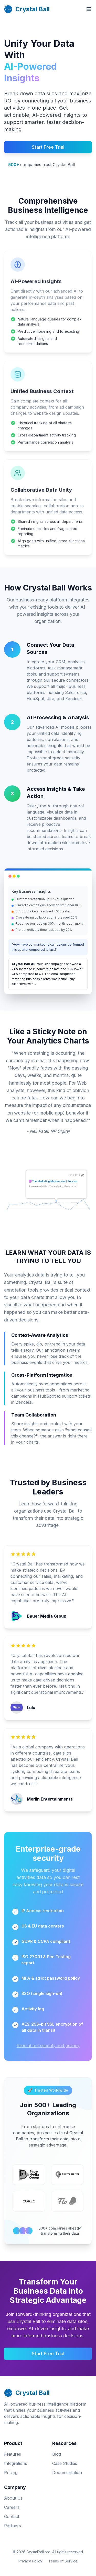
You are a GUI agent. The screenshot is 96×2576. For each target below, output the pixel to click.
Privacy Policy (30, 2561)
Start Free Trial (48, 147)
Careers (11, 2507)
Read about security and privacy (48, 2045)
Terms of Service (63, 2561)
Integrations (15, 2463)
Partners (12, 2525)
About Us (13, 2498)
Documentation (67, 2472)
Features (12, 2454)
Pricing (10, 2472)
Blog (56, 2454)
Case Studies (64, 2463)
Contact (11, 2516)
